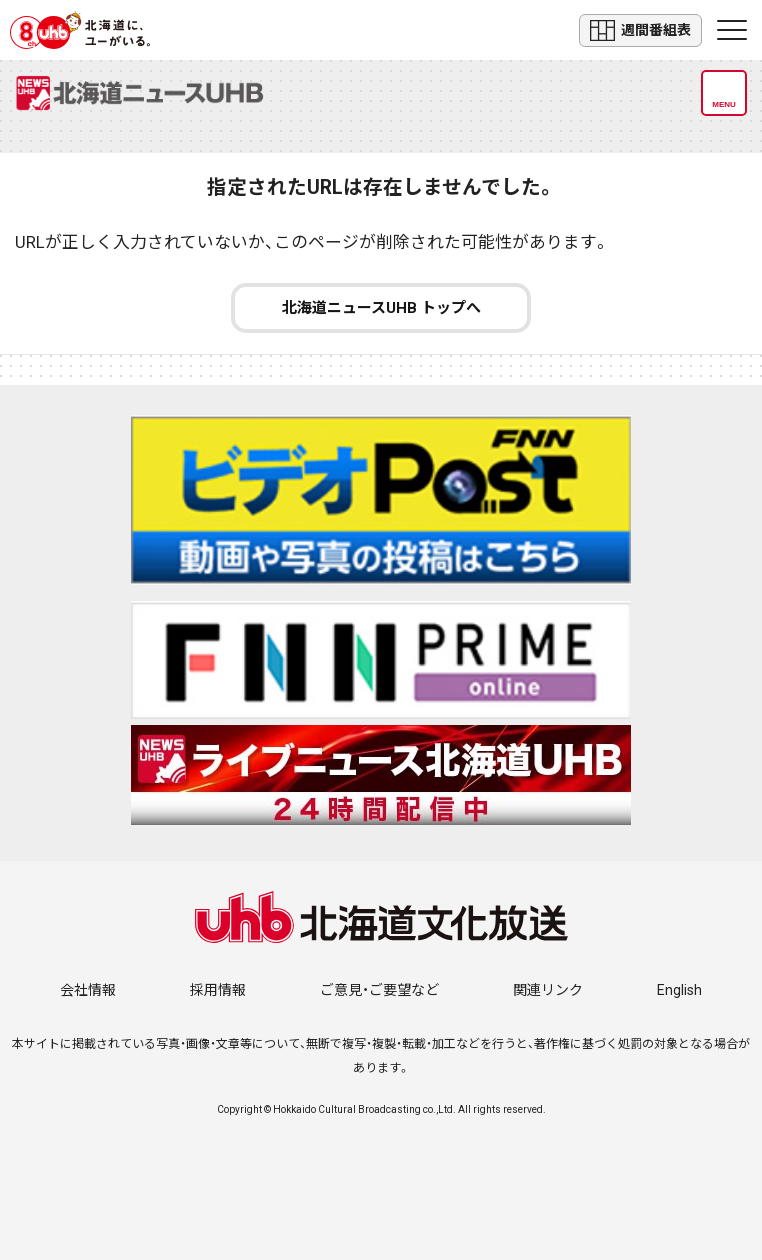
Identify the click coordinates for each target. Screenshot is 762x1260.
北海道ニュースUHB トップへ (381, 308)
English (679, 990)
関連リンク (548, 990)
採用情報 (218, 990)
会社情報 (88, 990)
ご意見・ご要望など (379, 990)
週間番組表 (640, 30)
